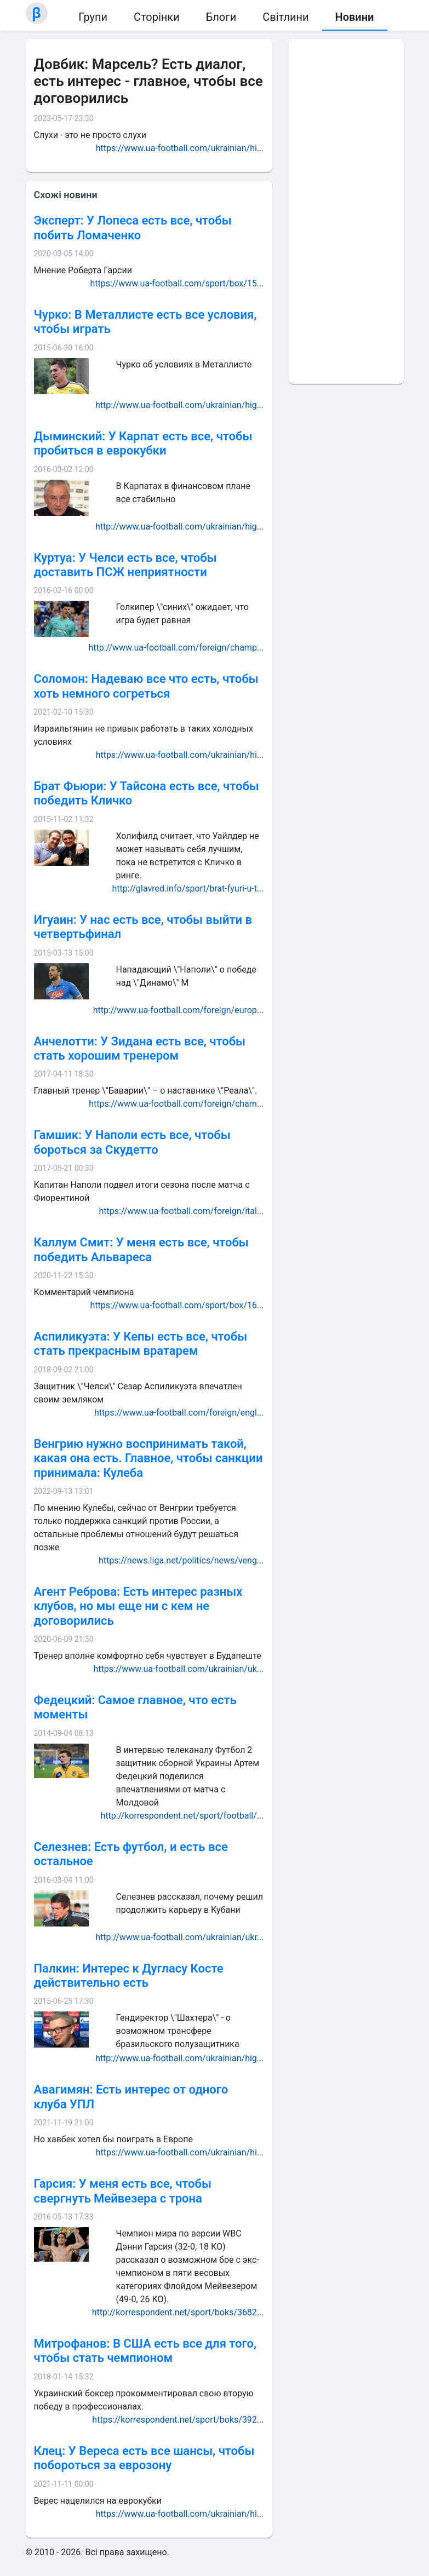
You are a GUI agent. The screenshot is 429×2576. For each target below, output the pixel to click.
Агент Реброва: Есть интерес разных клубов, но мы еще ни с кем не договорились (138, 1606)
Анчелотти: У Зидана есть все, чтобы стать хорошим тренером (140, 1048)
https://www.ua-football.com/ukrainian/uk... (178, 1669)
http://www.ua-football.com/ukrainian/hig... (179, 405)
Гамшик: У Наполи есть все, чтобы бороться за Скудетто (132, 1142)
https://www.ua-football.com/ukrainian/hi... (180, 148)
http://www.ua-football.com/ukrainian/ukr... (179, 1937)
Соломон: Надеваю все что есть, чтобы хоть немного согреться (146, 686)
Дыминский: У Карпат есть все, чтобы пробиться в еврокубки (143, 443)
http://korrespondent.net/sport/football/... (182, 1815)
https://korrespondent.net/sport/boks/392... (178, 2419)
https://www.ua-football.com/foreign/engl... (179, 1412)
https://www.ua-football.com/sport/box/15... (177, 283)
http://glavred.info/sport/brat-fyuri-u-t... (188, 888)
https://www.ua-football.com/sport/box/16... (177, 1305)
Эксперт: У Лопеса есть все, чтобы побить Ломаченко (133, 228)
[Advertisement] (346, 211)
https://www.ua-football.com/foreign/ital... (181, 1211)
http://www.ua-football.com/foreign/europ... (178, 1010)
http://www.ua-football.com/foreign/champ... (176, 647)
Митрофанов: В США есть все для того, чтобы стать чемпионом (145, 2351)
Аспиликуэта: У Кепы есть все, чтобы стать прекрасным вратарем (141, 1344)
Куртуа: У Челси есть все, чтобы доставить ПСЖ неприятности (125, 565)
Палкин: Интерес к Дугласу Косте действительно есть (129, 1976)
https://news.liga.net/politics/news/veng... (181, 1560)
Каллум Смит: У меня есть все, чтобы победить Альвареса (141, 1249)
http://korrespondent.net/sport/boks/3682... (178, 2312)
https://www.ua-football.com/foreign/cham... (176, 1104)
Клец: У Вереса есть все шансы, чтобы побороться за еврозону (144, 2458)
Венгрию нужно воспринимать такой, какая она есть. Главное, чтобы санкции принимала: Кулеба (148, 1458)
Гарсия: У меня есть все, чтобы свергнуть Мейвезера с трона (122, 2191)
